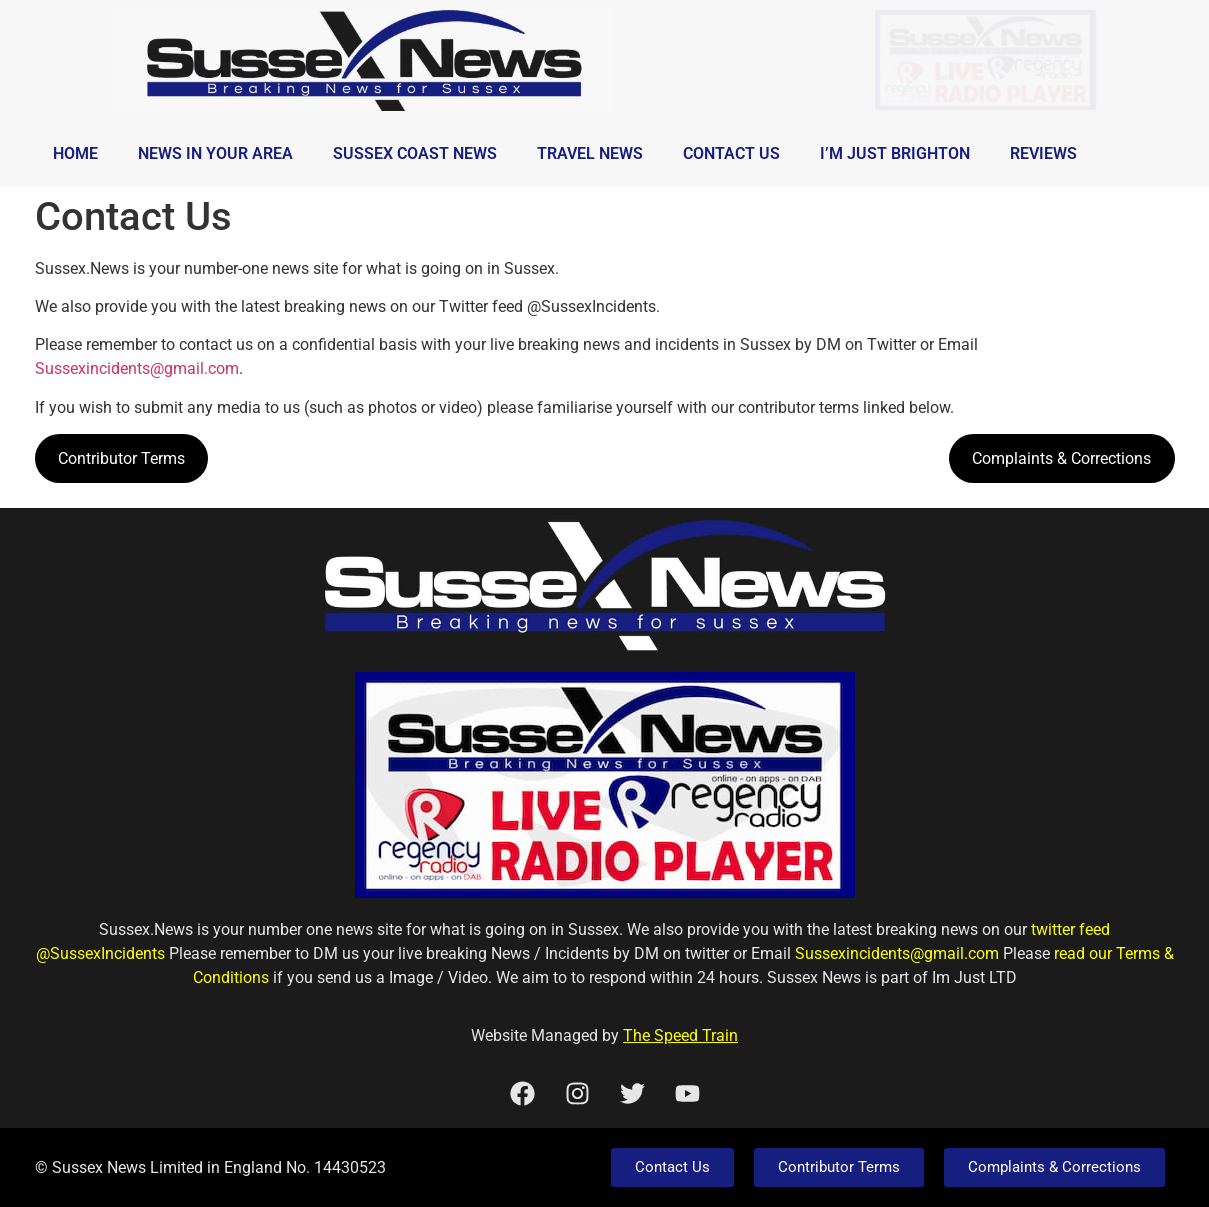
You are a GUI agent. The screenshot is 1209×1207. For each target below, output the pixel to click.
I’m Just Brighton (895, 153)
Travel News (590, 153)
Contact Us (731, 153)
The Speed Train (680, 1035)
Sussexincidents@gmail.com (137, 368)
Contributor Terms (121, 458)
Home (75, 153)
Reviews (1043, 153)
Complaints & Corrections (1061, 458)
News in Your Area (215, 153)
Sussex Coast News (415, 153)
